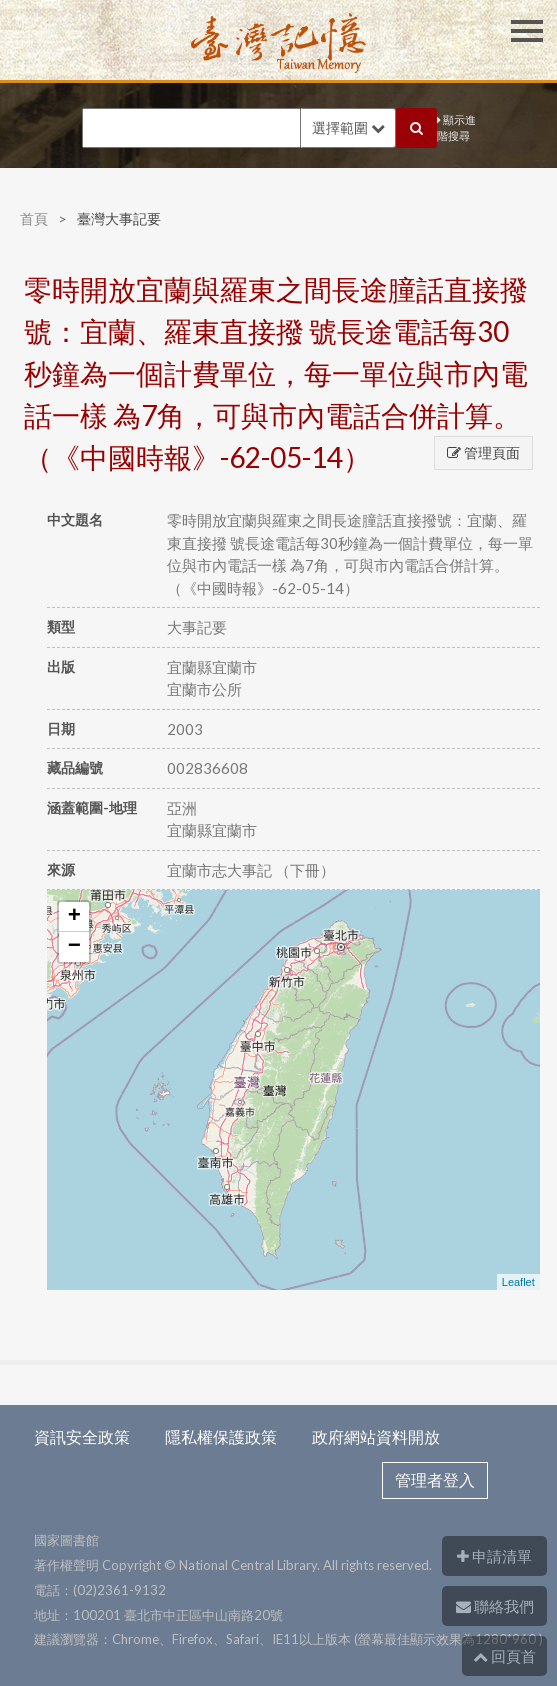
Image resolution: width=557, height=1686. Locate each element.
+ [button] (74, 917)
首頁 (34, 218)
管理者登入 (435, 1479)
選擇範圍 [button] (348, 127)
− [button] (74, 947)
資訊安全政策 (82, 1436)
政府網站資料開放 (376, 1436)
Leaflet (518, 1282)
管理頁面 (483, 452)
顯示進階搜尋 (456, 128)
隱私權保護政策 (221, 1436)
